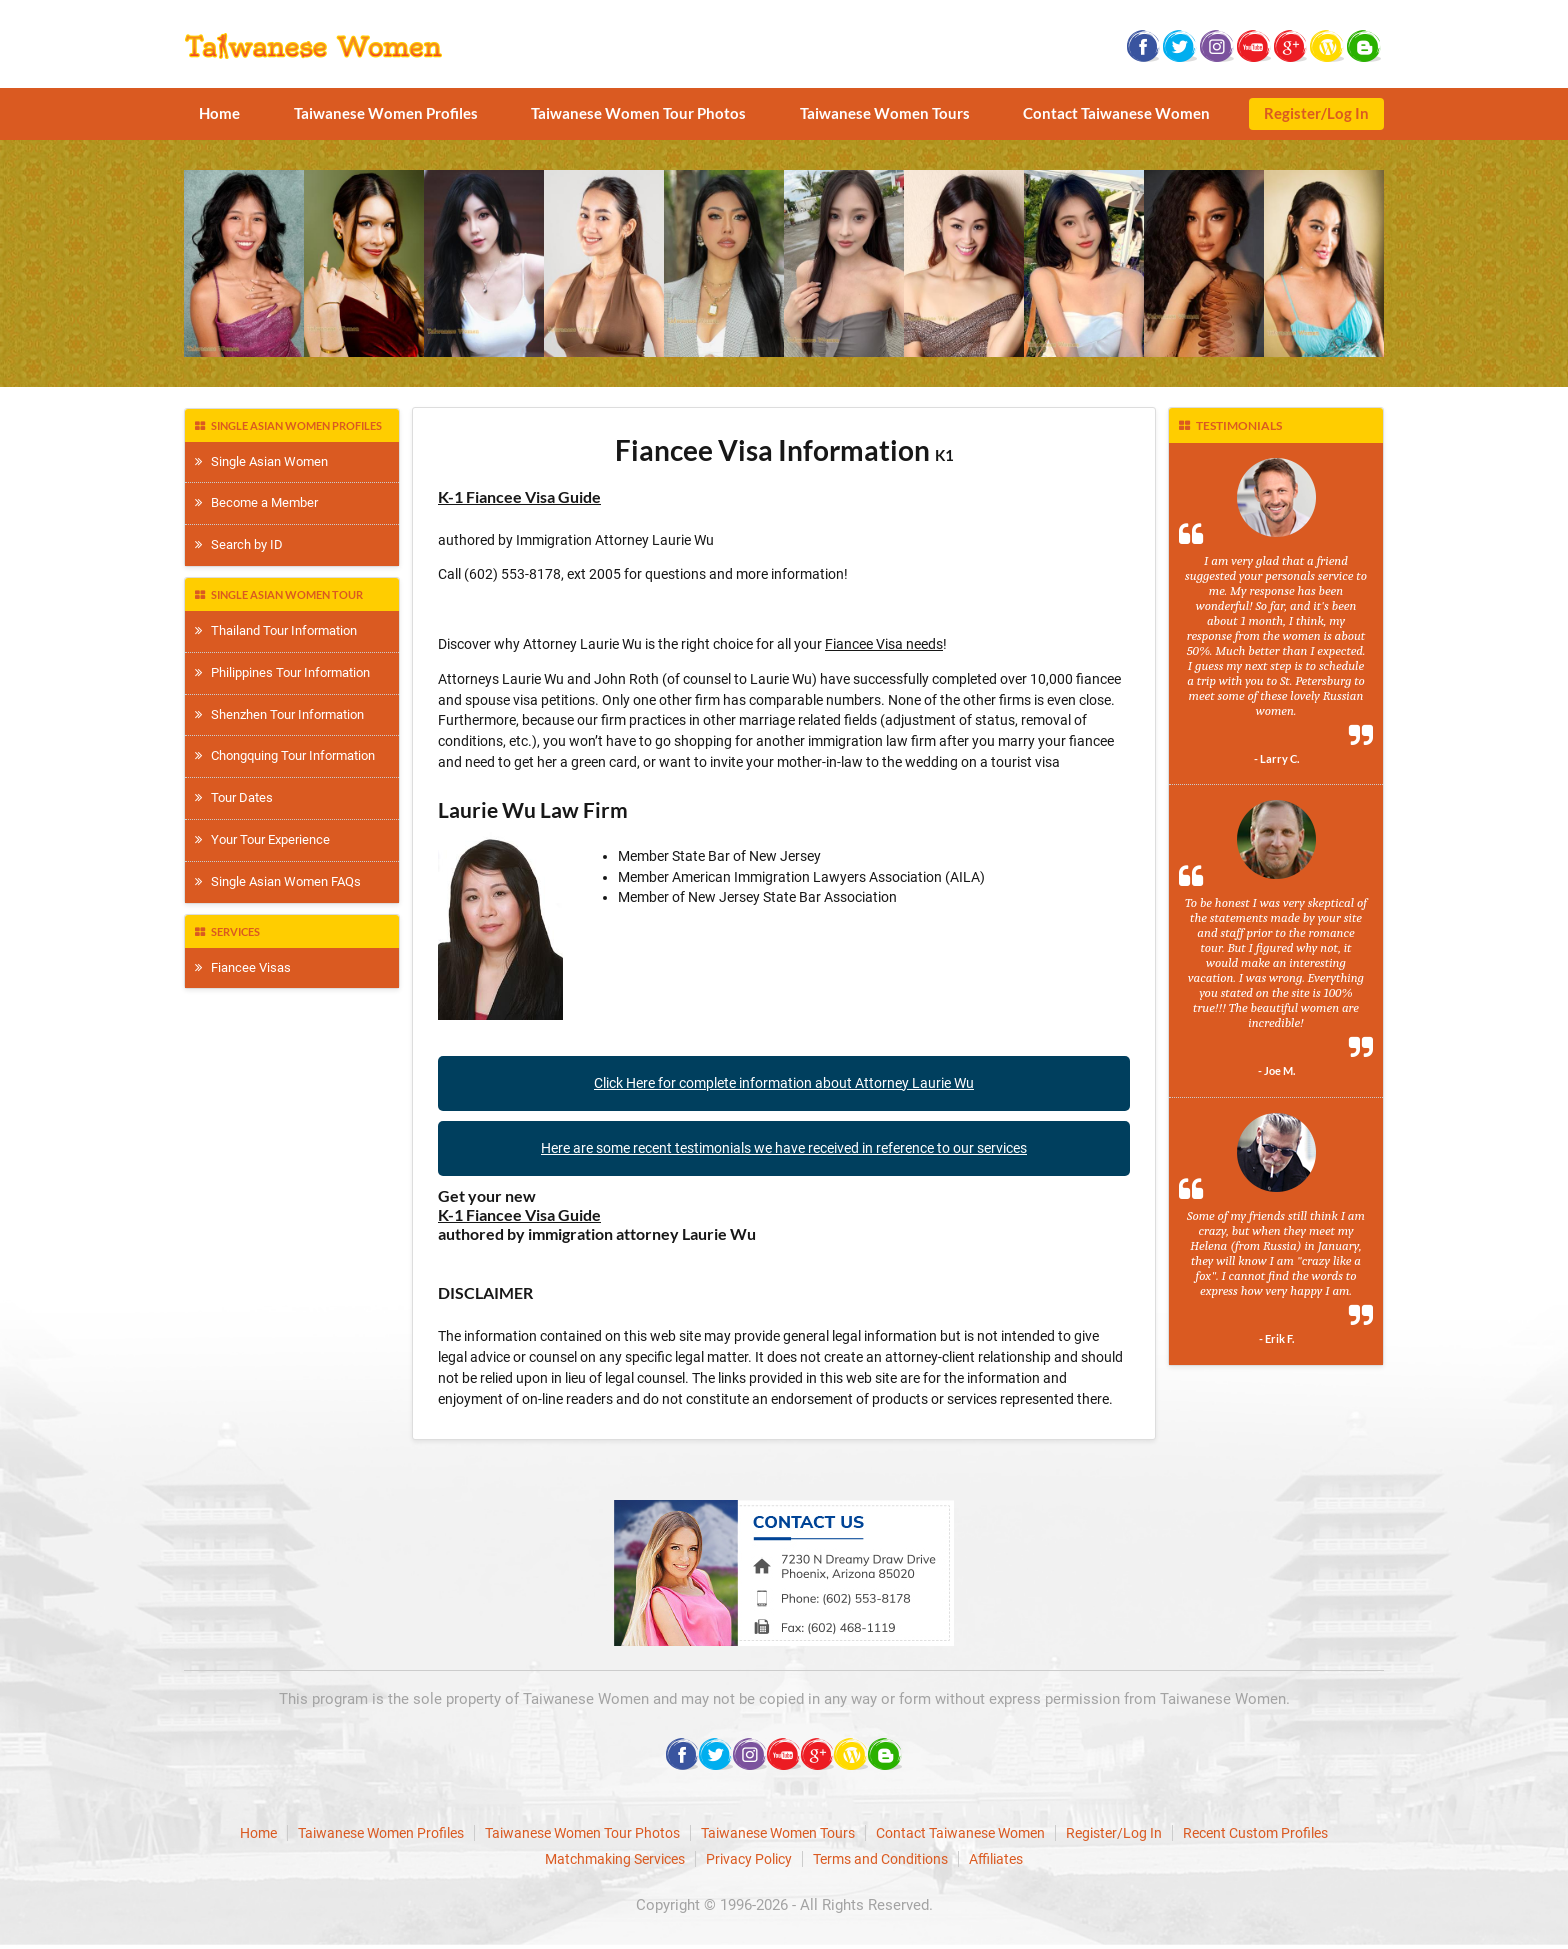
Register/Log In (1316, 113)
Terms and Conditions (880, 1859)
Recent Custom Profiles (1255, 1833)
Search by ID (239, 544)
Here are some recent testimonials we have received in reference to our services (784, 1148)
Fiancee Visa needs (884, 644)
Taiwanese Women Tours (885, 113)
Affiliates (996, 1859)
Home (219, 113)
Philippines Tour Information (282, 672)
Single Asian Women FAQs (278, 881)
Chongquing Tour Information (285, 755)
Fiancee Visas (243, 967)
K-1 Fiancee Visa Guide (519, 496)
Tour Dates (234, 797)
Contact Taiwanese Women (1116, 113)
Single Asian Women (261, 461)
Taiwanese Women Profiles (386, 113)
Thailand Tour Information (276, 630)
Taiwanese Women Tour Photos (638, 113)
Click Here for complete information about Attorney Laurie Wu (784, 1083)
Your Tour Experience (262, 839)
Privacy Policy (749, 1859)
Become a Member (256, 502)
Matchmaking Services (615, 1859)
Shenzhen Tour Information (279, 714)
